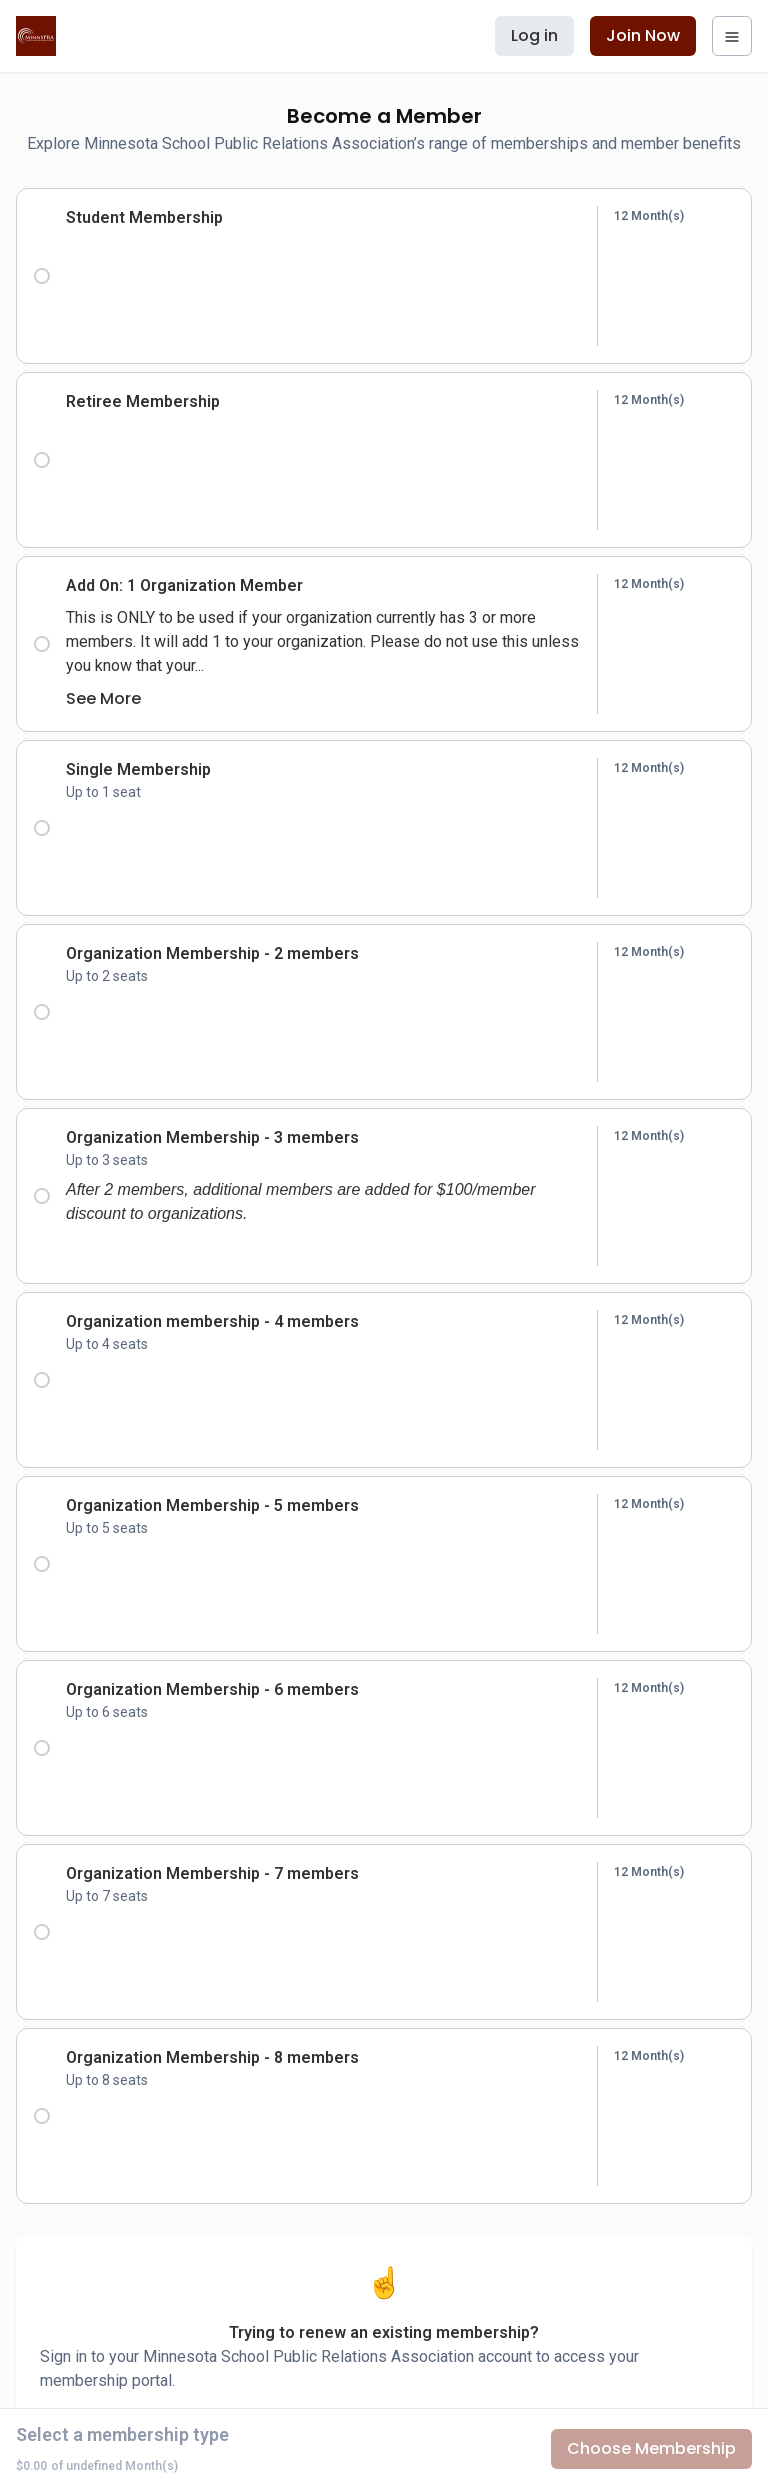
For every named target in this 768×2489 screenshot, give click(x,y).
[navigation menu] (732, 36)
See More (103, 698)
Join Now (643, 35)
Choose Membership (651, 2448)
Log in (534, 35)
